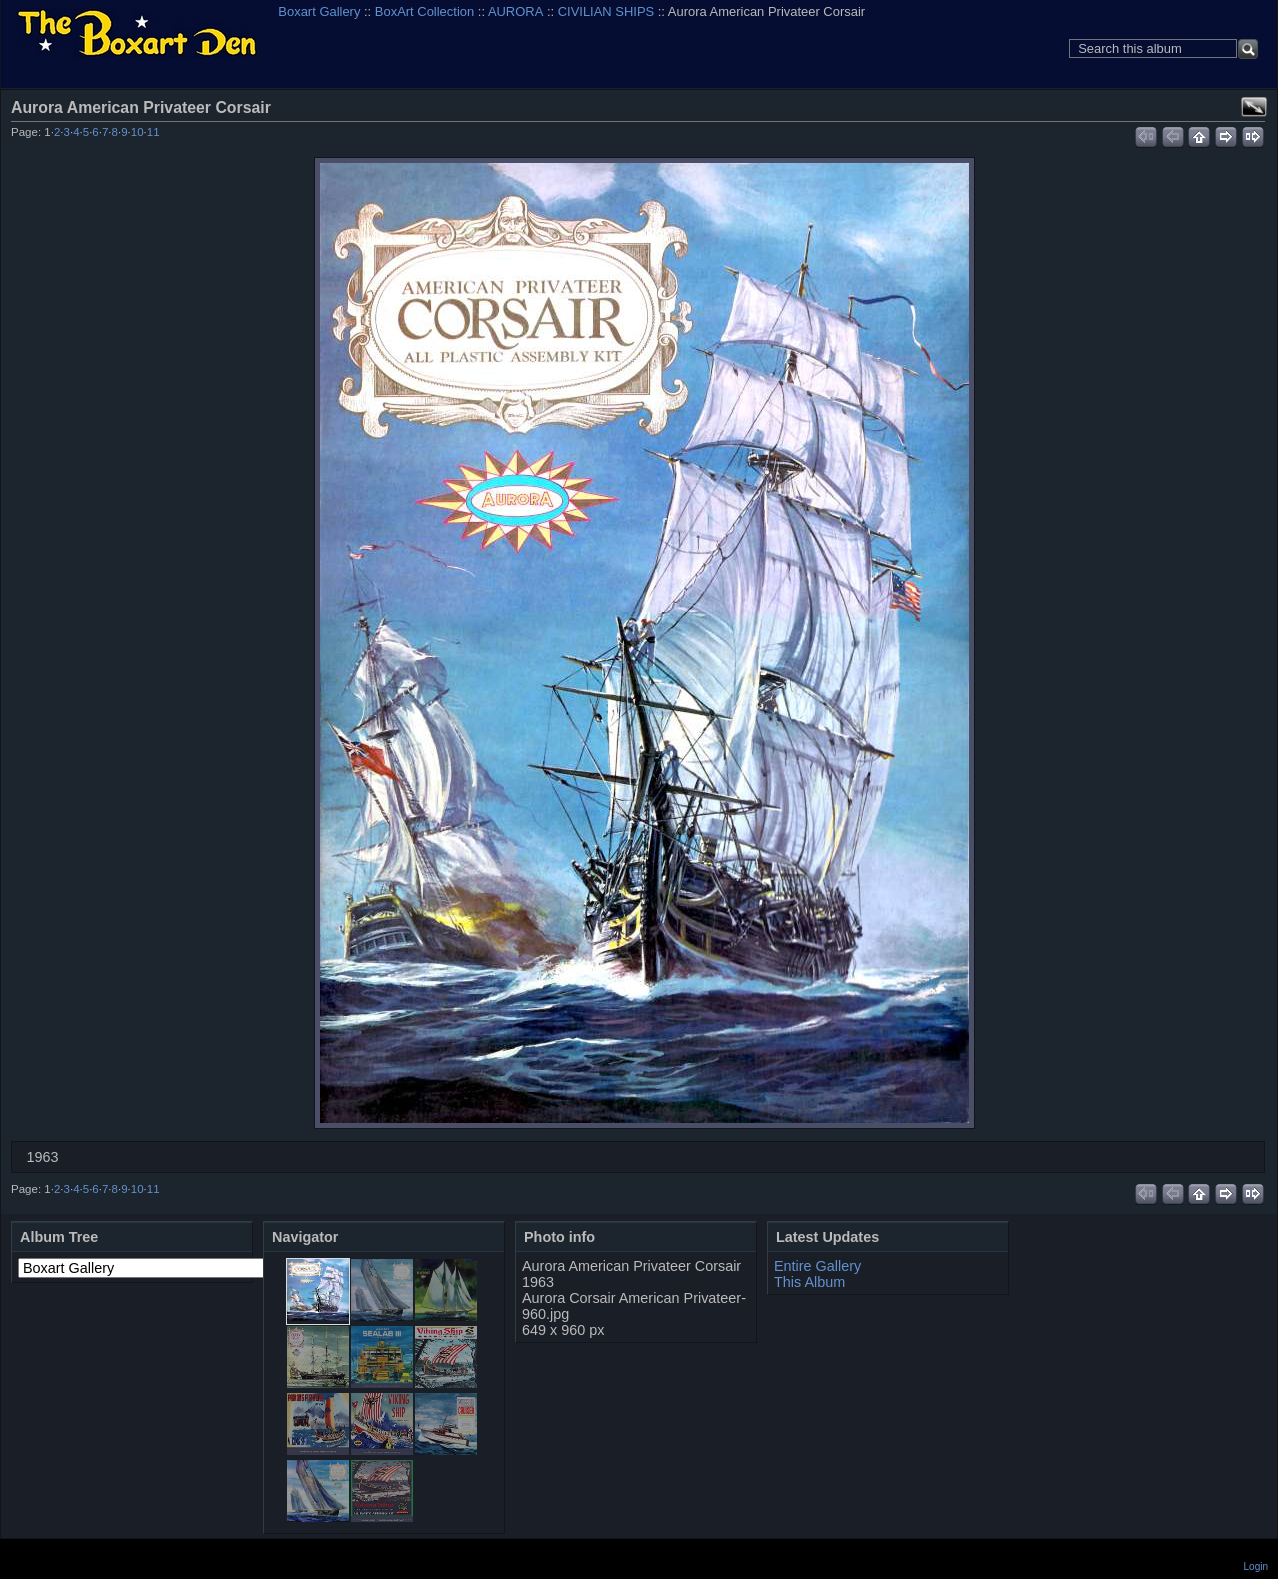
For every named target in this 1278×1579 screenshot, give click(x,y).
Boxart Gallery (319, 11)
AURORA (515, 11)
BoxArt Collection (424, 11)
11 (153, 132)
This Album (809, 1282)
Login (1256, 1566)
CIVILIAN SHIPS (606, 11)
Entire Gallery (817, 1266)
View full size (1254, 107)
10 (137, 132)
